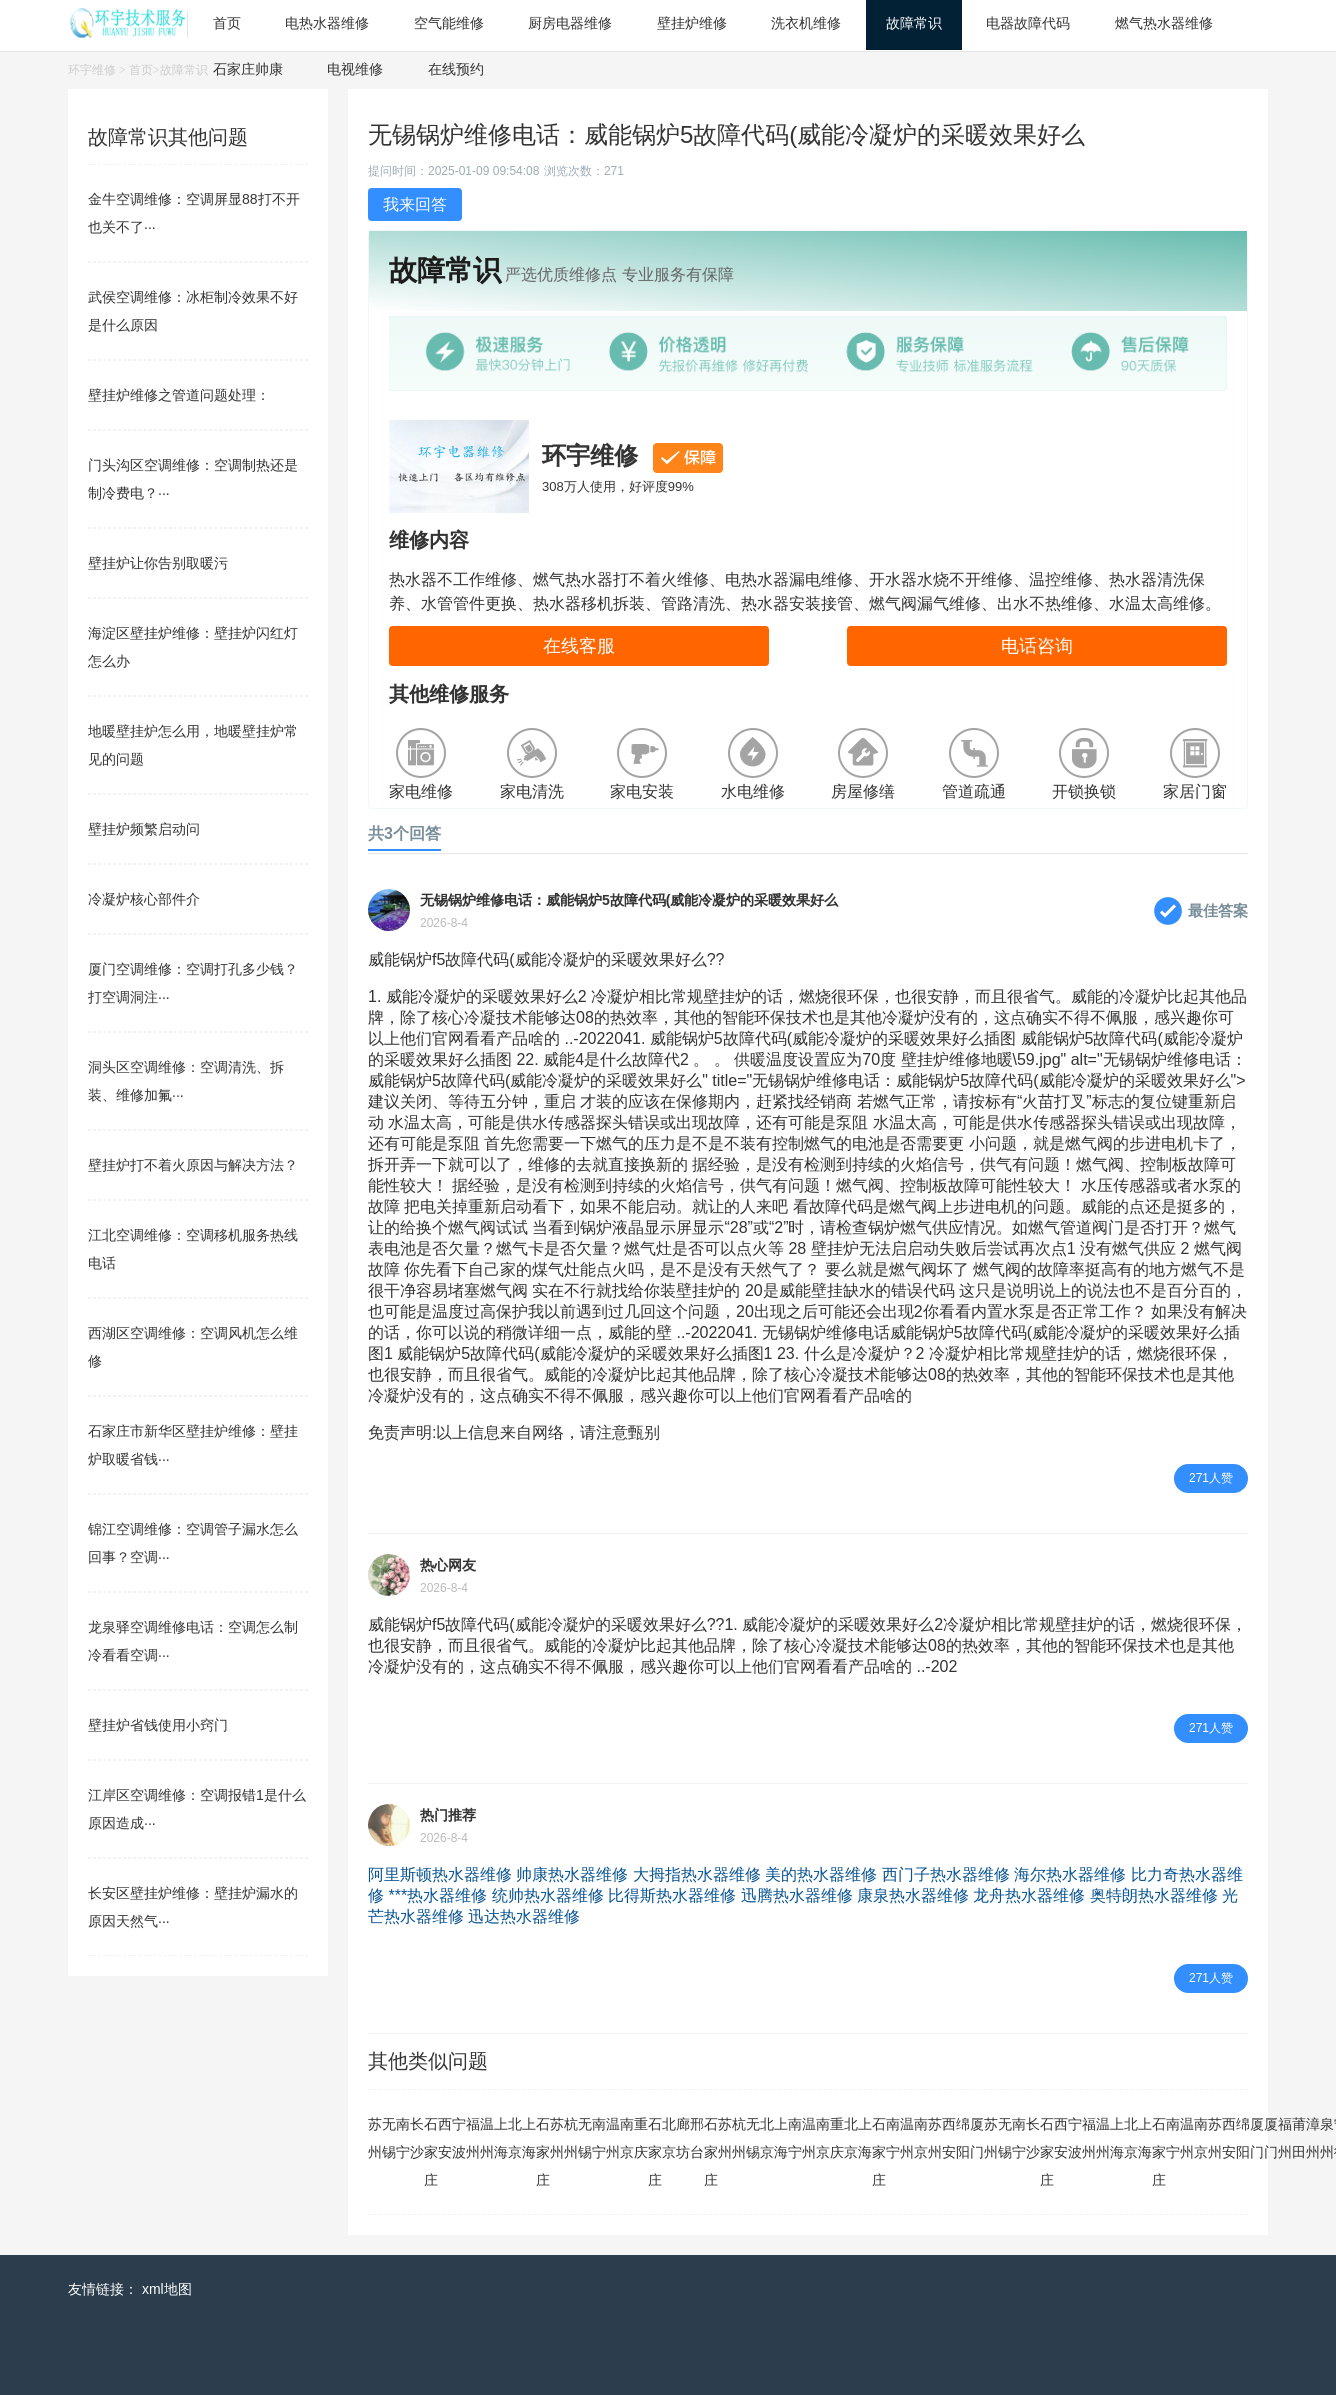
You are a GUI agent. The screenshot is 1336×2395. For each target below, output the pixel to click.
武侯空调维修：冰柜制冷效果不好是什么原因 (193, 311)
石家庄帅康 (248, 69)
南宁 (403, 2138)
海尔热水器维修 (1070, 1874)
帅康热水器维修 (572, 1874)
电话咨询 (1037, 646)
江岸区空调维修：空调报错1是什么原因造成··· (197, 1809)
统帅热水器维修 (548, 1895)
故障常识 (184, 70)
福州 (473, 2138)
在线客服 (579, 646)
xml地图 (167, 2289)
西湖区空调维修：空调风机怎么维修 (193, 1347)
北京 (515, 2138)
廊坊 (683, 2138)
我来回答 (415, 204)
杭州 (571, 2138)
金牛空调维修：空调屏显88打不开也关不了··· (194, 213)
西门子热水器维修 (946, 1874)
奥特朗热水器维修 (1154, 1895)
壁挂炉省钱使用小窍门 (158, 1725)
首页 (141, 70)
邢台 (697, 2138)
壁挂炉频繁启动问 (144, 829)
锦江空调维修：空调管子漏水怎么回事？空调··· (193, 1543)
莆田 (1299, 2138)
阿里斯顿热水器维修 (440, 1874)
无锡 (389, 2138)
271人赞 (1211, 1478)
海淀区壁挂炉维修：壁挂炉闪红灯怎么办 (193, 647)
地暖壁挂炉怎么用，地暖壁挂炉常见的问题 (193, 745)
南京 (627, 2138)
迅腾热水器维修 (797, 1895)
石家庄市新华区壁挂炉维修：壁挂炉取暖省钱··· (193, 1445)
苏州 (375, 2138)
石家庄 (431, 2152)
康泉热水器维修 (913, 1895)
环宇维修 (92, 70)
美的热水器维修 (821, 1874)
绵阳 (963, 2138)
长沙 (417, 2138)
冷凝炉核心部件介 (144, 899)
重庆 (641, 2138)
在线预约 (456, 69)
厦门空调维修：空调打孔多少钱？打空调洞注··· (193, 983)
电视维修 (355, 69)
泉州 (1327, 2138)
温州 (487, 2138)
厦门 (977, 2138)
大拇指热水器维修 (697, 1874)
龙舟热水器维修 (1029, 1895)
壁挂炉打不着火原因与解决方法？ (193, 1165)
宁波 (459, 2138)
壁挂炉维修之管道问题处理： (179, 395)
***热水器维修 (437, 1895)
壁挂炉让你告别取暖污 (158, 563)
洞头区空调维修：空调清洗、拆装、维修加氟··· (186, 1081)
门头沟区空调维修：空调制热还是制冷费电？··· (193, 479)
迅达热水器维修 (524, 1916)
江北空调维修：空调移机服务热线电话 (193, 1249)
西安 (445, 2138)
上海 (501, 2138)
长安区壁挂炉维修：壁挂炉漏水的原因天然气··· (193, 1907)
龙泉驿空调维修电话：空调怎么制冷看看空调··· (193, 1641)
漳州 (1313, 2138)
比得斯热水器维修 (672, 1895)
